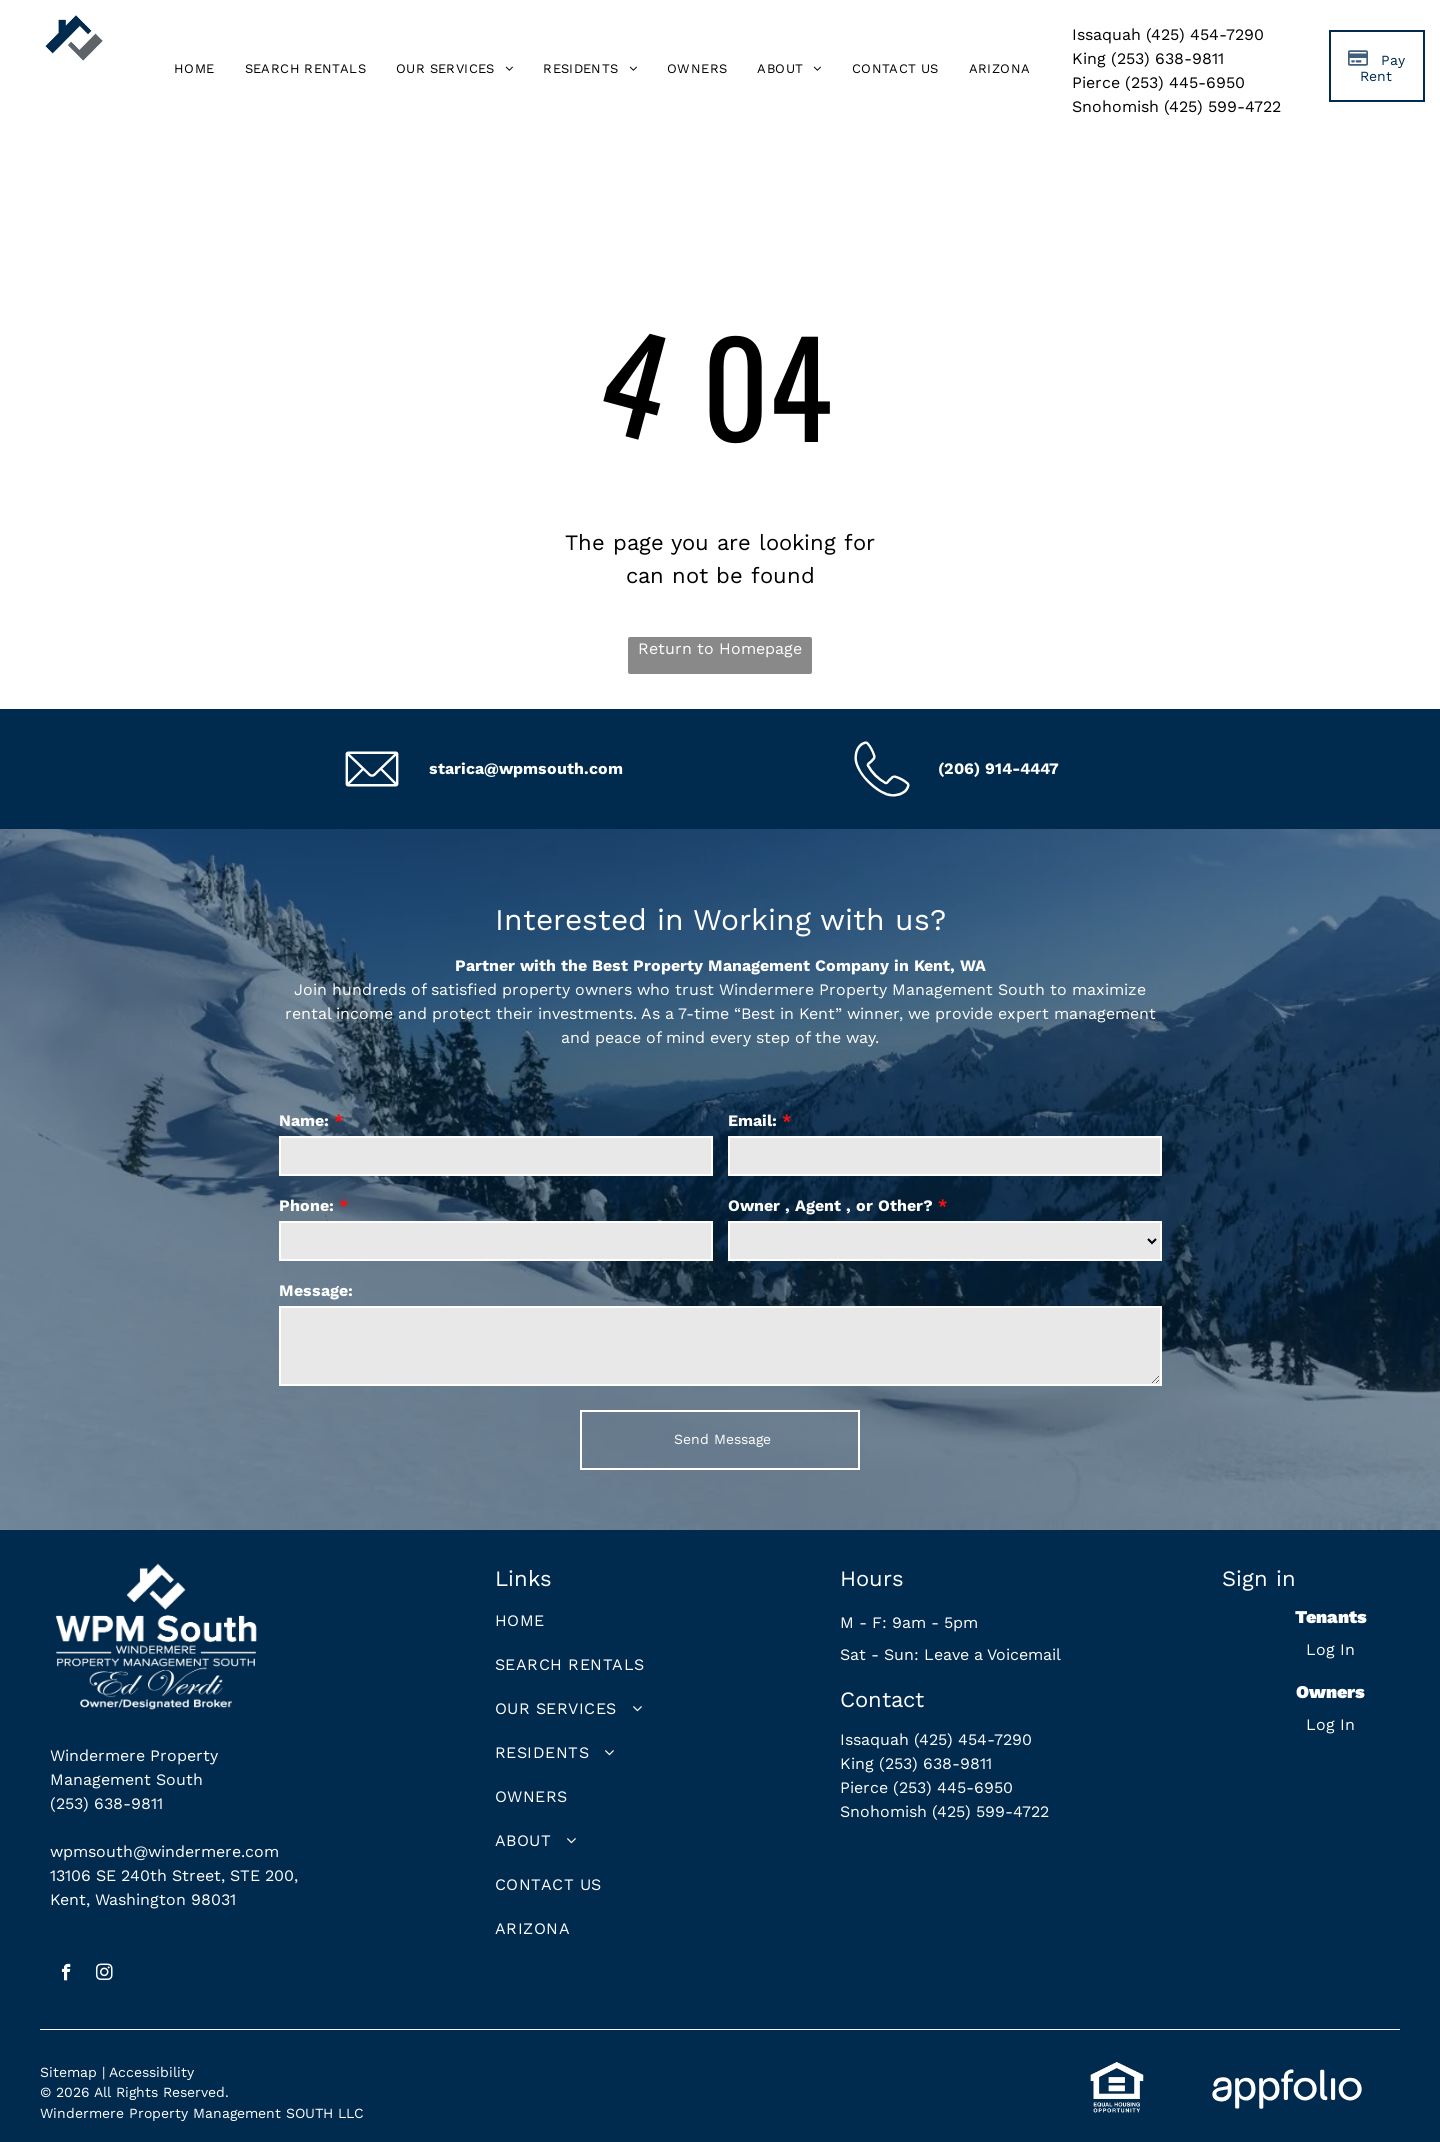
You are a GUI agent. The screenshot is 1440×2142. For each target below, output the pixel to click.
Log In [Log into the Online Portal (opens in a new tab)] (1330, 1649)
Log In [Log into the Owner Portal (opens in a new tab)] (1330, 1724)
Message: (316, 1290)
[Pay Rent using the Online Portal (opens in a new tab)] (1377, 66)
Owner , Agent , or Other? (830, 1205)
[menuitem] (194, 69)
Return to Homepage (720, 648)
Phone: (306, 1205)
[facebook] (66, 1975)
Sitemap (68, 2072)
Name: (304, 1120)
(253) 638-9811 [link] (106, 1803)
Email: (752, 1120)
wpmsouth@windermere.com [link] (164, 1851)
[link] (1000, 69)
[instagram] (104, 1975)
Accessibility (151, 2072)
